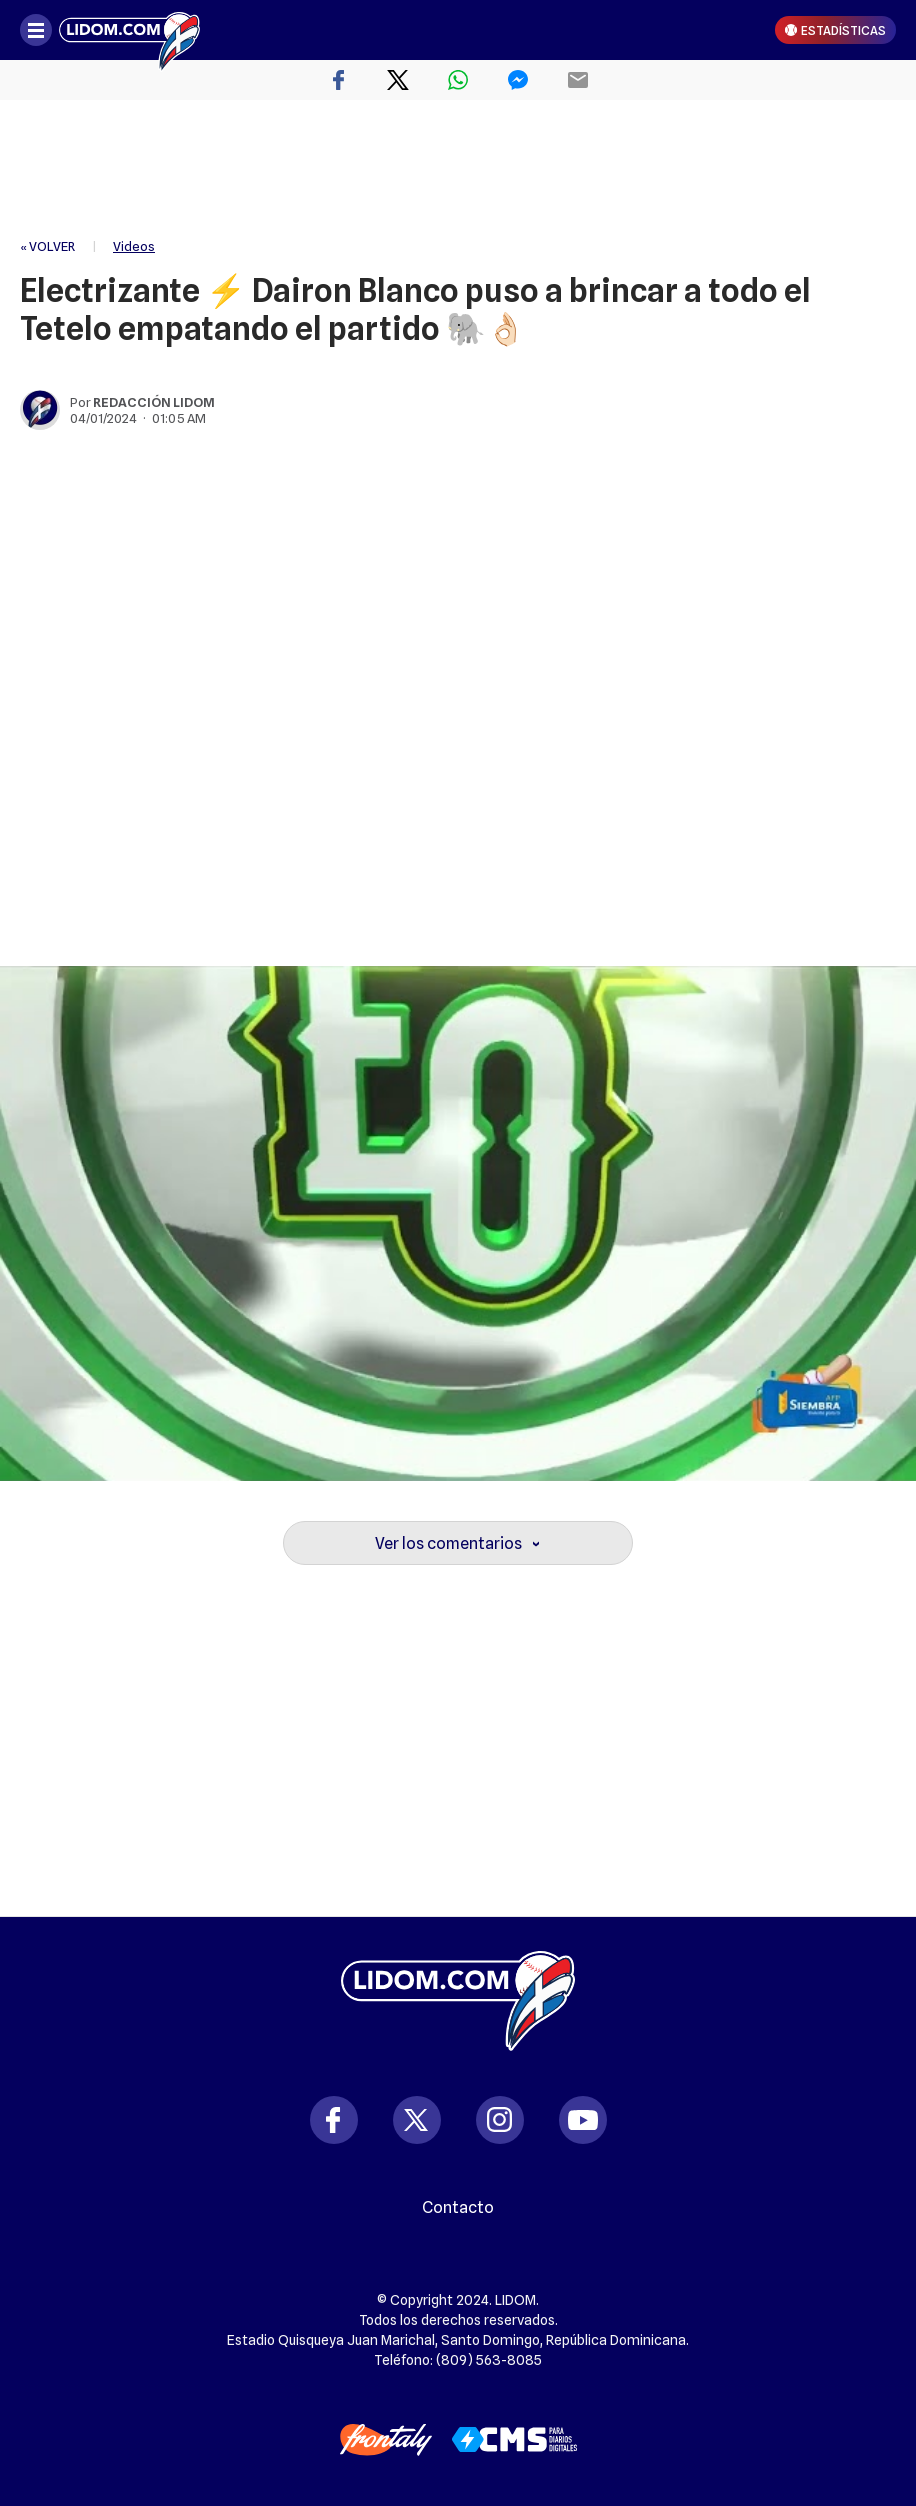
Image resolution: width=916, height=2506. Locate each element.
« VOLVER (47, 246)
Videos (134, 246)
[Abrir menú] (36, 30)
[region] (458, 170)
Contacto (458, 2208)
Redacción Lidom (154, 402)
